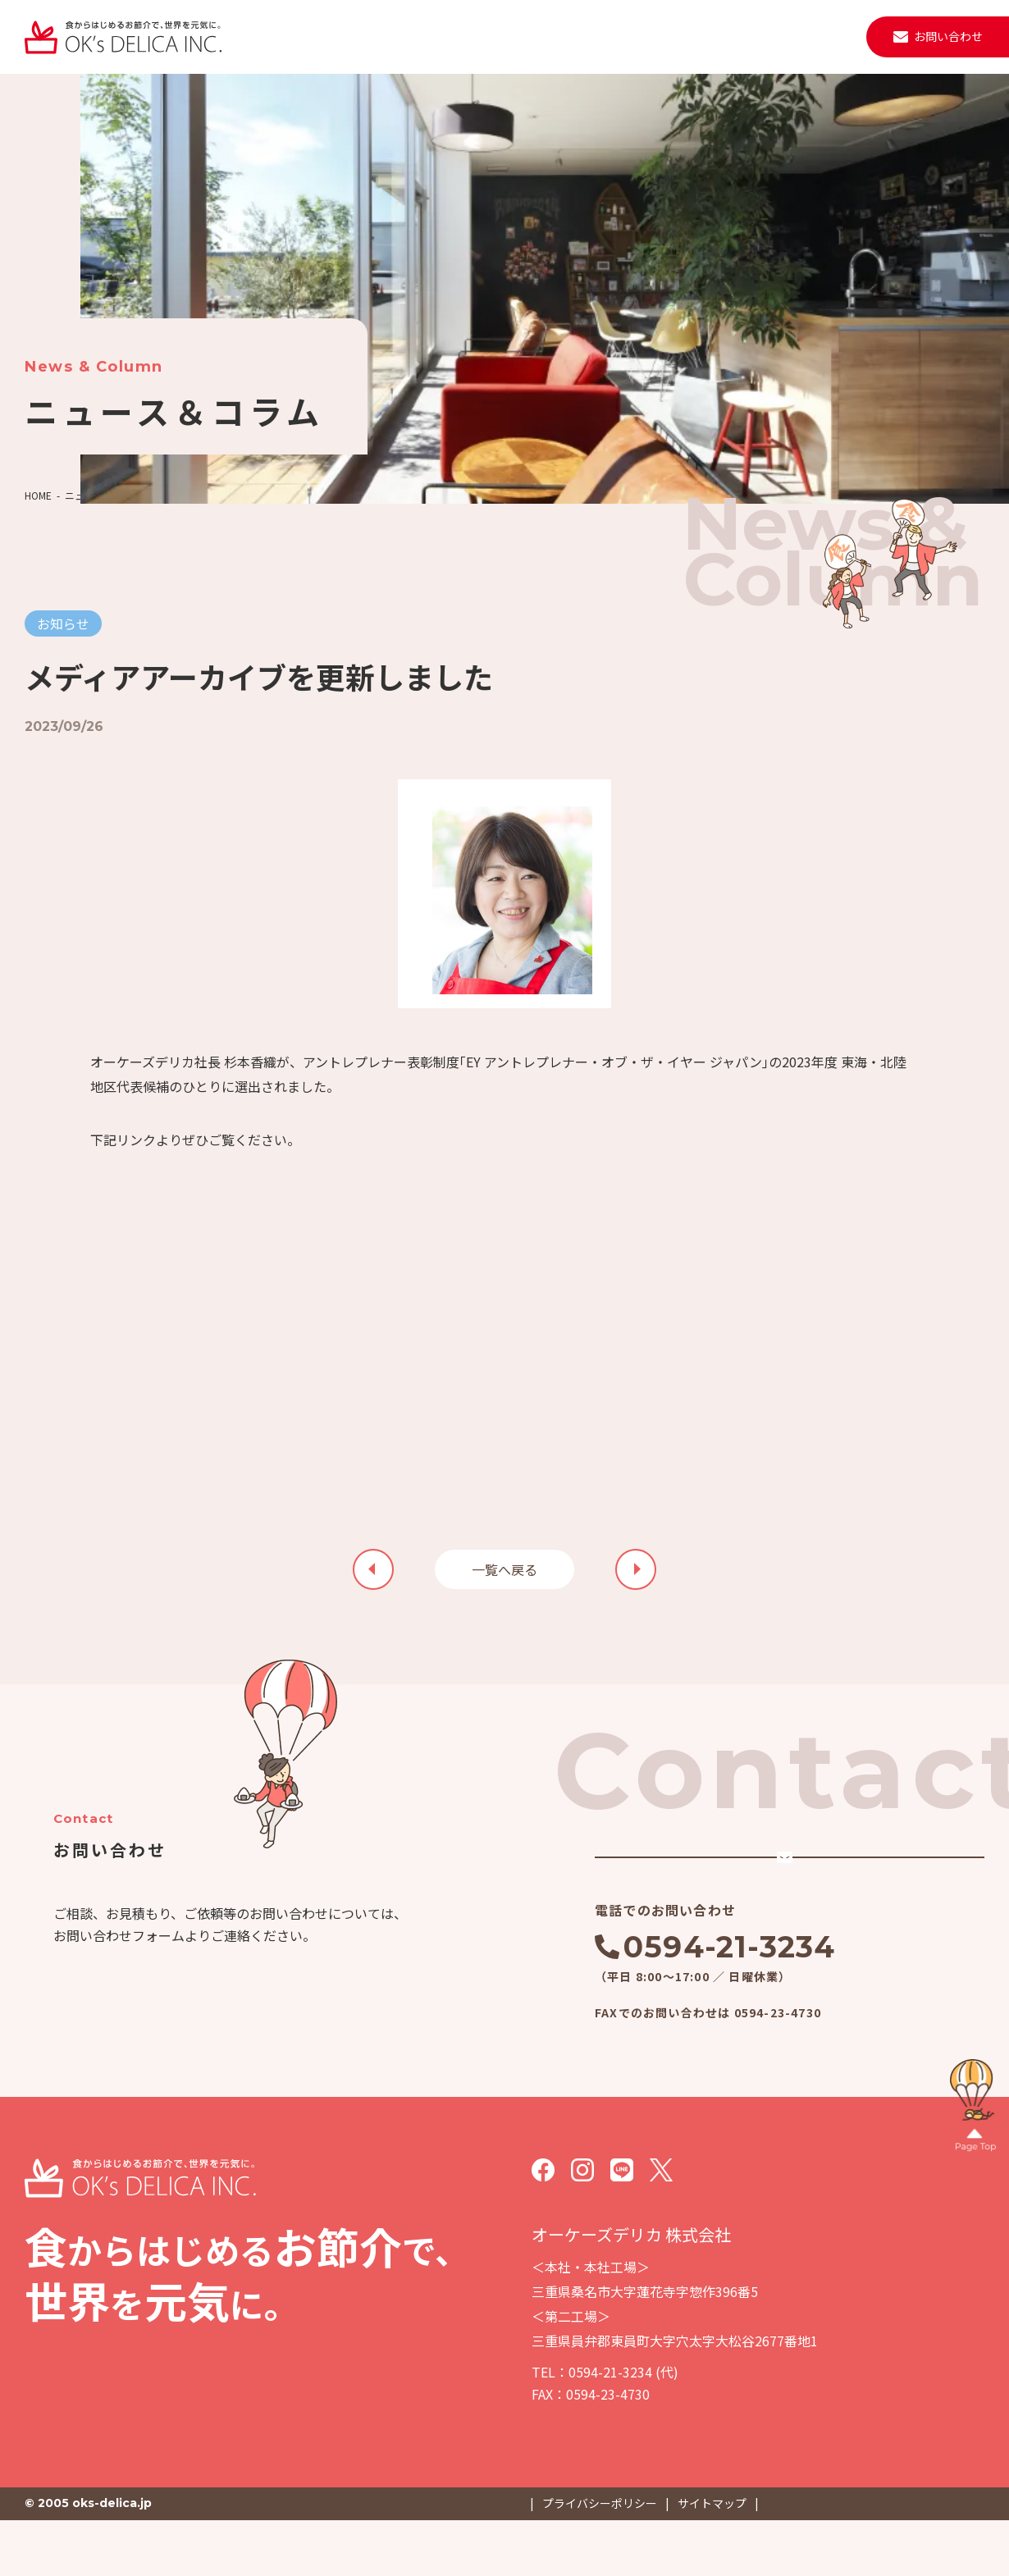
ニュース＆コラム (104, 495)
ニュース (600, 36)
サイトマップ (712, 2559)
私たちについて (285, 36)
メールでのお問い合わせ (740, 1884)
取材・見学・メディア (707, 36)
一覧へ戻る (504, 1569)
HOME (38, 495)
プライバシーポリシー (599, 2559)
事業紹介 (374, 36)
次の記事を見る (373, 1569)
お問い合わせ (948, 36)
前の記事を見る (635, 1569)
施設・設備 (523, 36)
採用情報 (812, 36)
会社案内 (446, 36)
